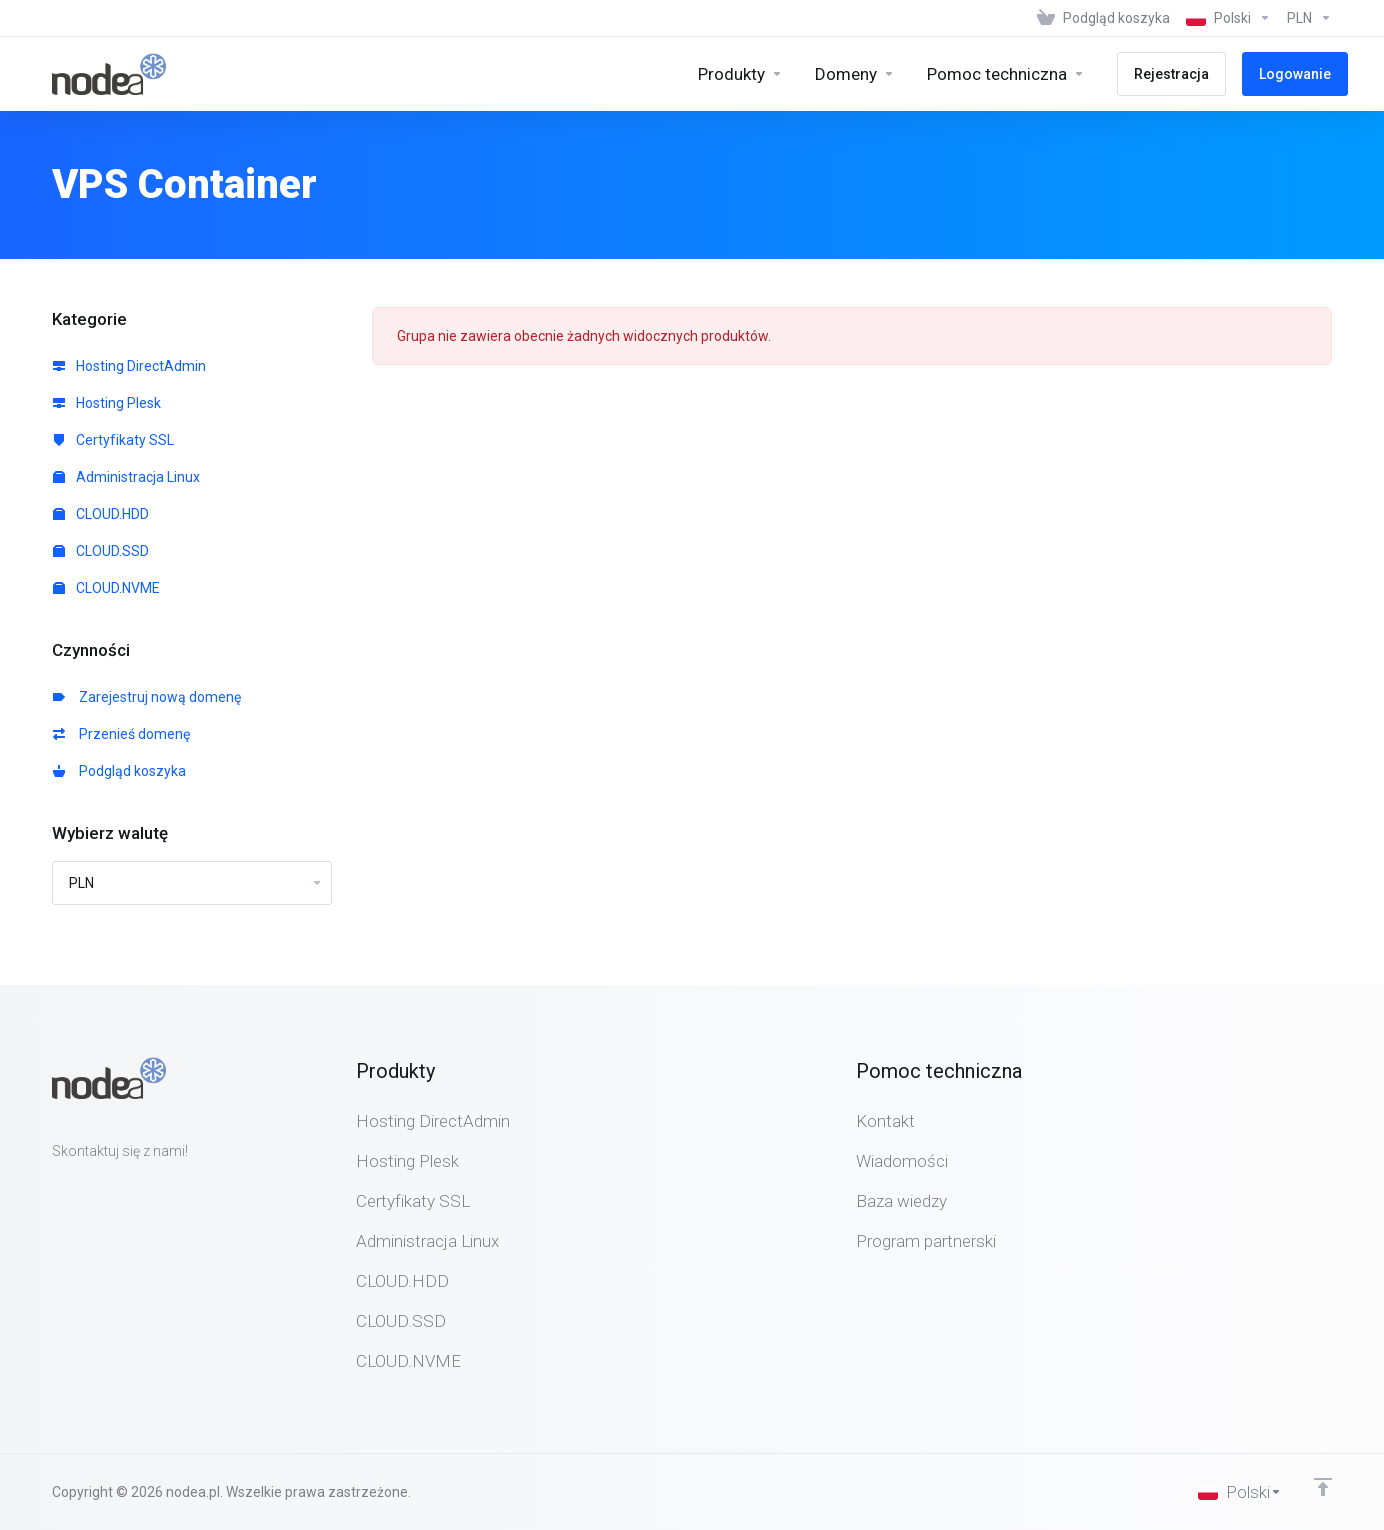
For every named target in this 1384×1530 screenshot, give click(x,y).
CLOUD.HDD (101, 514)
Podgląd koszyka (119, 771)
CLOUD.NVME (106, 588)
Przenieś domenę (121, 734)
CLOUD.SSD (101, 551)
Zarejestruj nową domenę (147, 697)
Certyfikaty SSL (113, 440)
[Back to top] (1323, 1487)
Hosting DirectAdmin (129, 366)
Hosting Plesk (107, 403)
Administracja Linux (126, 477)
